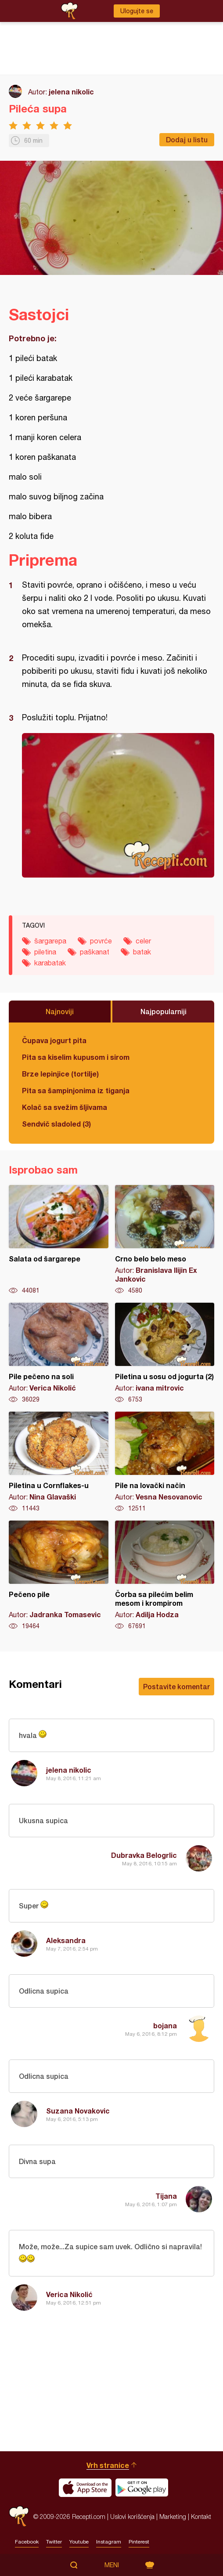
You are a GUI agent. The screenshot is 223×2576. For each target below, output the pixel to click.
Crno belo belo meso (165, 1240)
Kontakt (201, 2516)
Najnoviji (60, 1011)
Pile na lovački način (165, 1462)
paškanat (94, 952)
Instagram (108, 2542)
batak (142, 952)
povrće (101, 941)
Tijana (166, 2196)
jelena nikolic (71, 91)
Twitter (54, 2542)
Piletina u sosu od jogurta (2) (165, 1353)
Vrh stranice (107, 2465)
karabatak (50, 963)
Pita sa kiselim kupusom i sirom (75, 1057)
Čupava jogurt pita (54, 1040)
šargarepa (50, 941)
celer (143, 941)
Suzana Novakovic (78, 2110)
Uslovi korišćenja (132, 2516)
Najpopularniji (163, 1011)
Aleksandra (66, 1940)
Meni (111, 2565)
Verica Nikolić (69, 2294)
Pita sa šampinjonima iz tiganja (75, 1090)
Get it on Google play (141, 2487)
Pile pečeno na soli (58, 1353)
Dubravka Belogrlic (144, 1855)
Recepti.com (19, 2516)
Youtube (79, 2542)
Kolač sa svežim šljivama (64, 1107)
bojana (165, 2025)
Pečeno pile (58, 1575)
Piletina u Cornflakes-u (58, 1462)
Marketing (172, 2516)
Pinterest (139, 2542)
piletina (45, 952)
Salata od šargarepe (58, 1240)
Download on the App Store (85, 2487)
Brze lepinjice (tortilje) (60, 1073)
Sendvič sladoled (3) (56, 1124)
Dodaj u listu (187, 139)
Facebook (27, 2542)
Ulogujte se (136, 10)
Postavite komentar (176, 1686)
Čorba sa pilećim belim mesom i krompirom (165, 1575)
